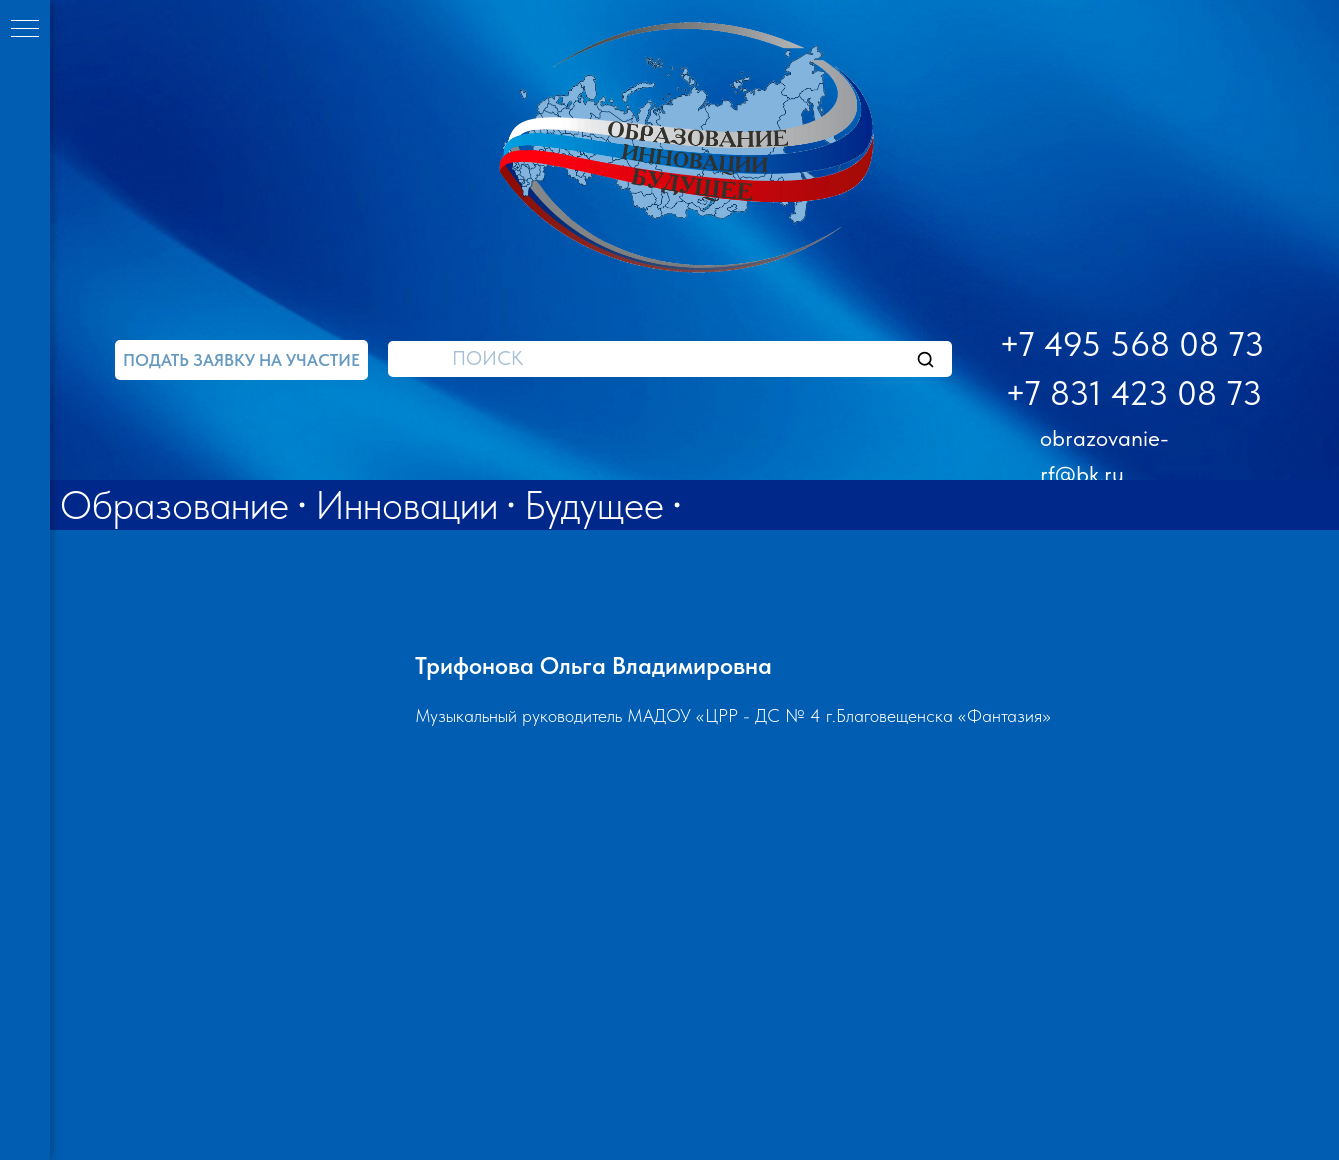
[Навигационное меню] (25, 30)
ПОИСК (487, 358)
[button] (241, 360)
